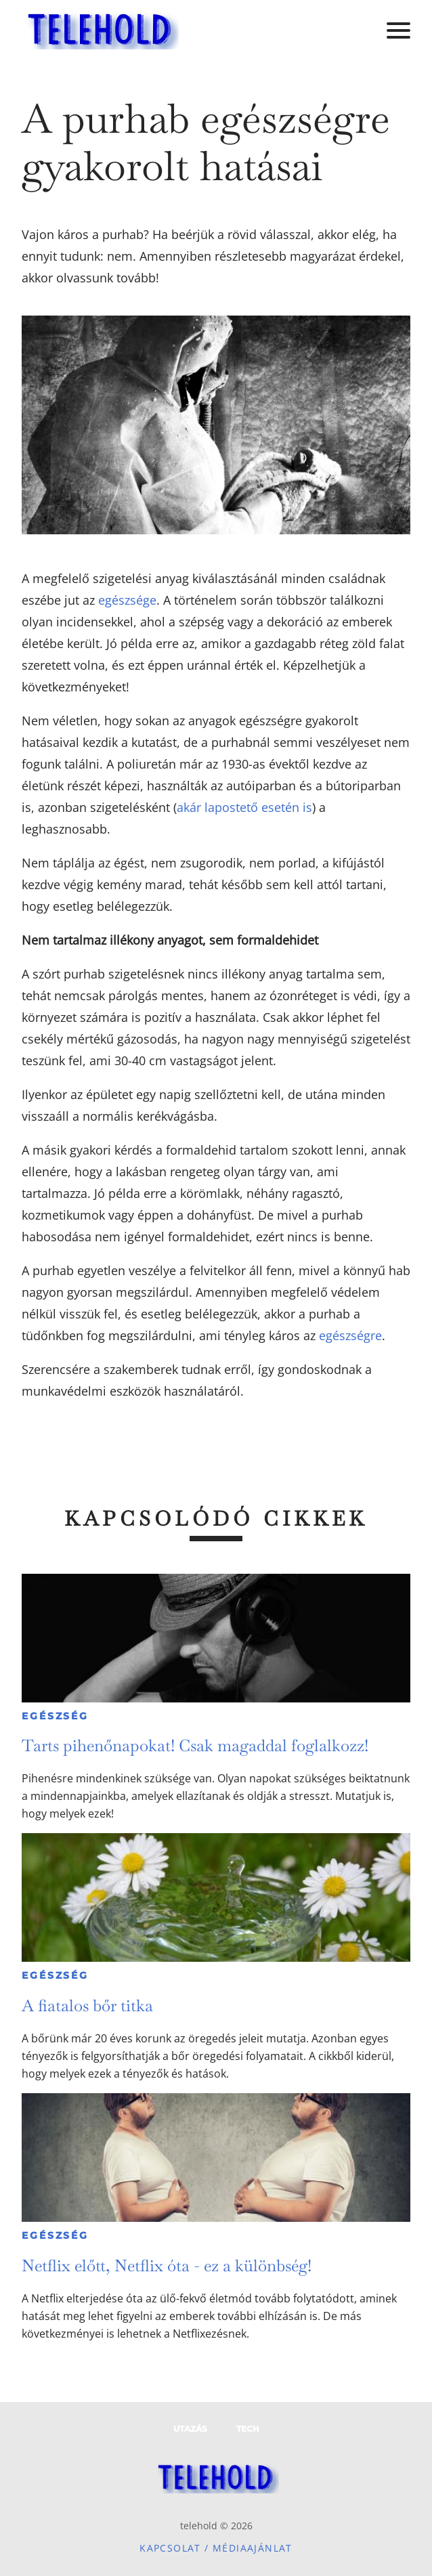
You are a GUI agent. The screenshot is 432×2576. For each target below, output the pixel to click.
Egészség (55, 1716)
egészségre (350, 1335)
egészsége (127, 600)
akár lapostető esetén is (244, 807)
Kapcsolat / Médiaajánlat (216, 2547)
